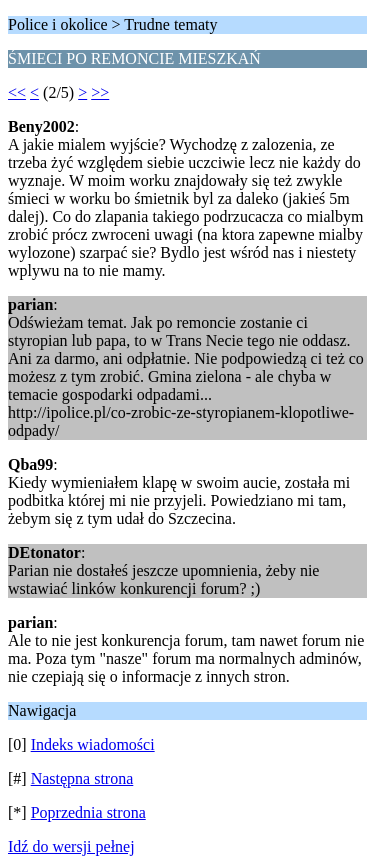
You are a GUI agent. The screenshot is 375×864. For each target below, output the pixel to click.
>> (100, 92)
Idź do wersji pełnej (71, 846)
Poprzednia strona (88, 812)
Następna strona (82, 778)
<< (17, 92)
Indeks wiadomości (93, 744)
